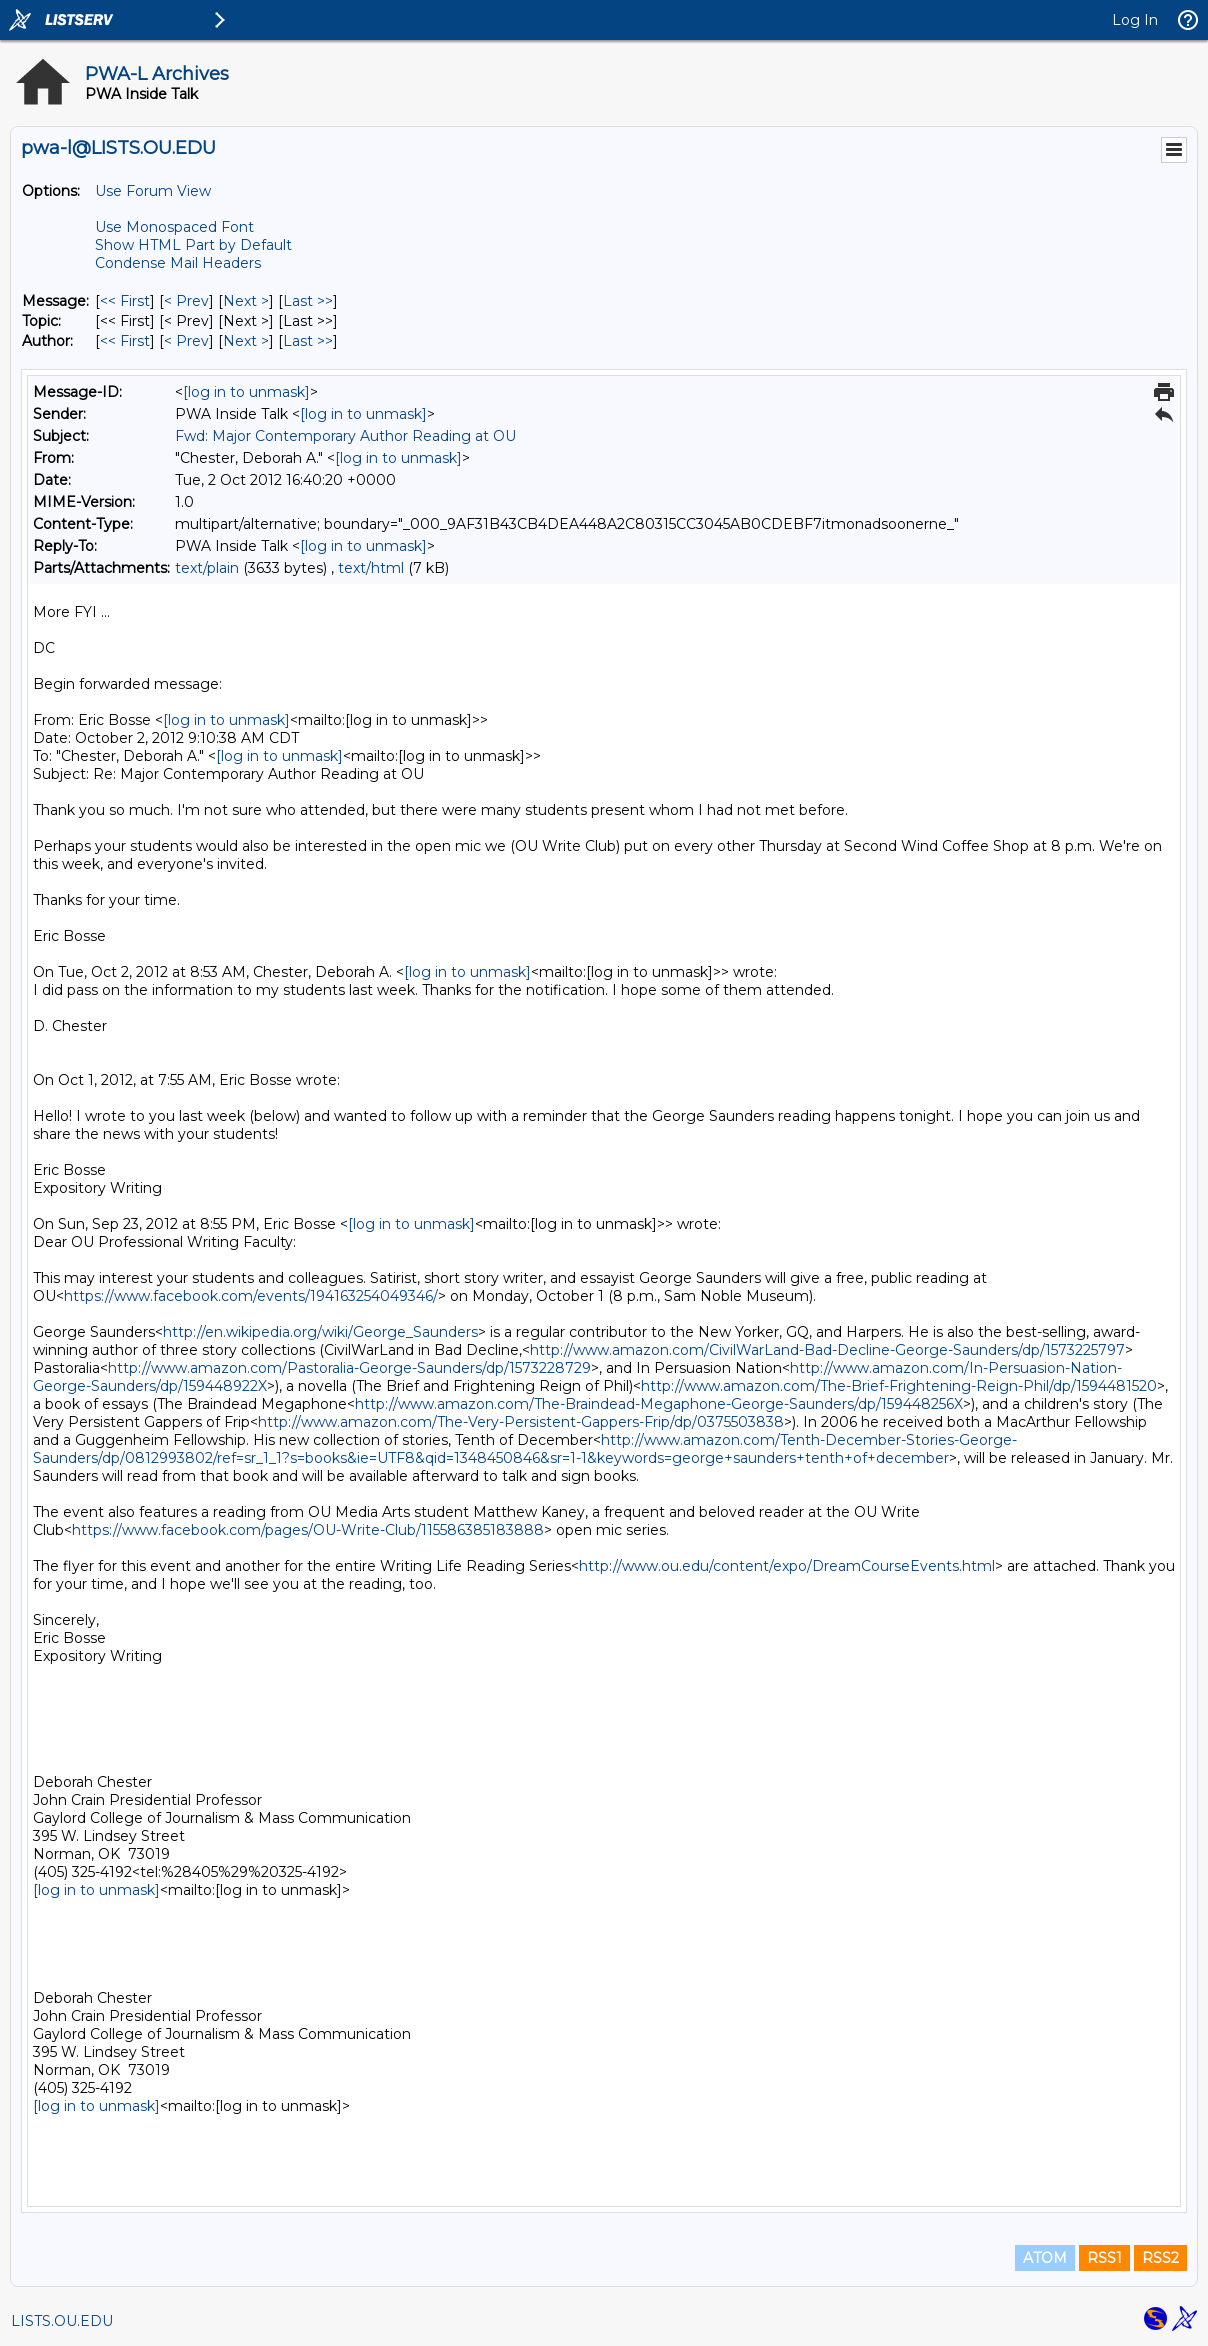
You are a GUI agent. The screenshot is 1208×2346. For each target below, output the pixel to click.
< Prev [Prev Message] (186, 301)
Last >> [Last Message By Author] (308, 341)
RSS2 (1160, 2258)
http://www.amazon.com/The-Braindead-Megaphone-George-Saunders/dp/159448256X (659, 1404)
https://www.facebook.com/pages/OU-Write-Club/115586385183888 (308, 1530)
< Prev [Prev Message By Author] (186, 341)
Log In (1135, 20)
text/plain (207, 568)
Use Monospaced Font (174, 227)
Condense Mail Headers (178, 263)
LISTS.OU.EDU (62, 2321)
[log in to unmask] (246, 392)
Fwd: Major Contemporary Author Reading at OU (345, 436)
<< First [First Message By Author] (125, 341)
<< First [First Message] (125, 301)
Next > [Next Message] (246, 301)
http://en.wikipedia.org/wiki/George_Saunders (320, 1332)
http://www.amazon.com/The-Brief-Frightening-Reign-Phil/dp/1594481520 (899, 1386)
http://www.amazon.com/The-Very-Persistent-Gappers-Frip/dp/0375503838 (521, 1422)
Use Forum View (153, 191)
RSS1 (1104, 2258)
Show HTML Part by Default (193, 245)
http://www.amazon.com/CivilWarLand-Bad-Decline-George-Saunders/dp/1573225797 (827, 1350)
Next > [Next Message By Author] (246, 341)
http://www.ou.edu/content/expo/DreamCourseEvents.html (787, 1566)
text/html (371, 568)
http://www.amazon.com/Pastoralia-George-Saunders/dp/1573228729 (349, 1368)
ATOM (1045, 2258)
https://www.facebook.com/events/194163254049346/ (251, 1296)
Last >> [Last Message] (308, 301)
